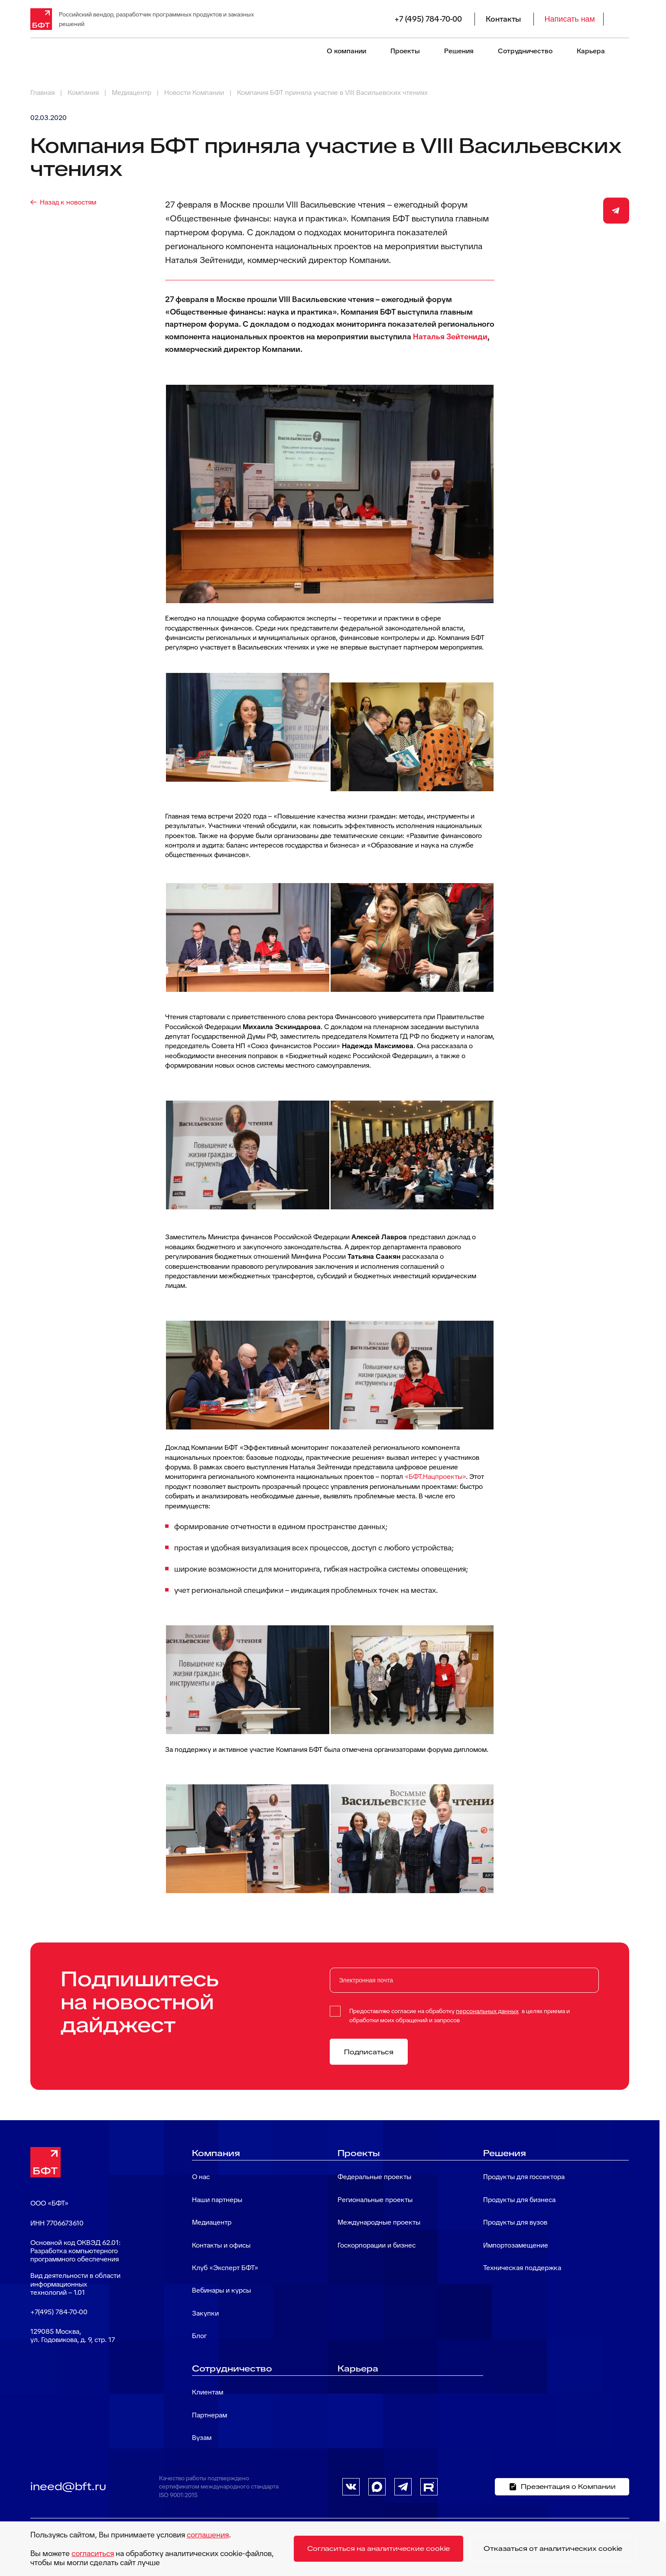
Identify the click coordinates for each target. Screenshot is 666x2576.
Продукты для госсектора (524, 2176)
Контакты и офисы (221, 2245)
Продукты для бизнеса (519, 2199)
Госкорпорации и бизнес (377, 2245)
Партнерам (209, 2415)
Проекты (405, 51)
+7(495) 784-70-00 (59, 2312)
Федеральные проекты (374, 2176)
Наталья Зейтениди (450, 336)
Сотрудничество (525, 51)
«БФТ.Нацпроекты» (435, 1476)
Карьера (591, 51)
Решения (459, 51)
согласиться (92, 2553)
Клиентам (207, 2392)
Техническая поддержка (522, 2267)
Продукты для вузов (515, 2222)
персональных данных (487, 2011)
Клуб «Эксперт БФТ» (225, 2267)
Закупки (205, 2313)
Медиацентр (211, 2222)
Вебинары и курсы (221, 2290)
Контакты (503, 19)
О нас (201, 2176)
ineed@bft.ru (68, 2486)
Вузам (201, 2437)
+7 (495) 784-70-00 (428, 19)
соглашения (208, 2535)
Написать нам (570, 19)
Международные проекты (379, 2222)
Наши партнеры (217, 2199)
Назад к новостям (68, 202)
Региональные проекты (375, 2199)
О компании (346, 51)
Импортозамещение (515, 2245)
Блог (199, 2335)
